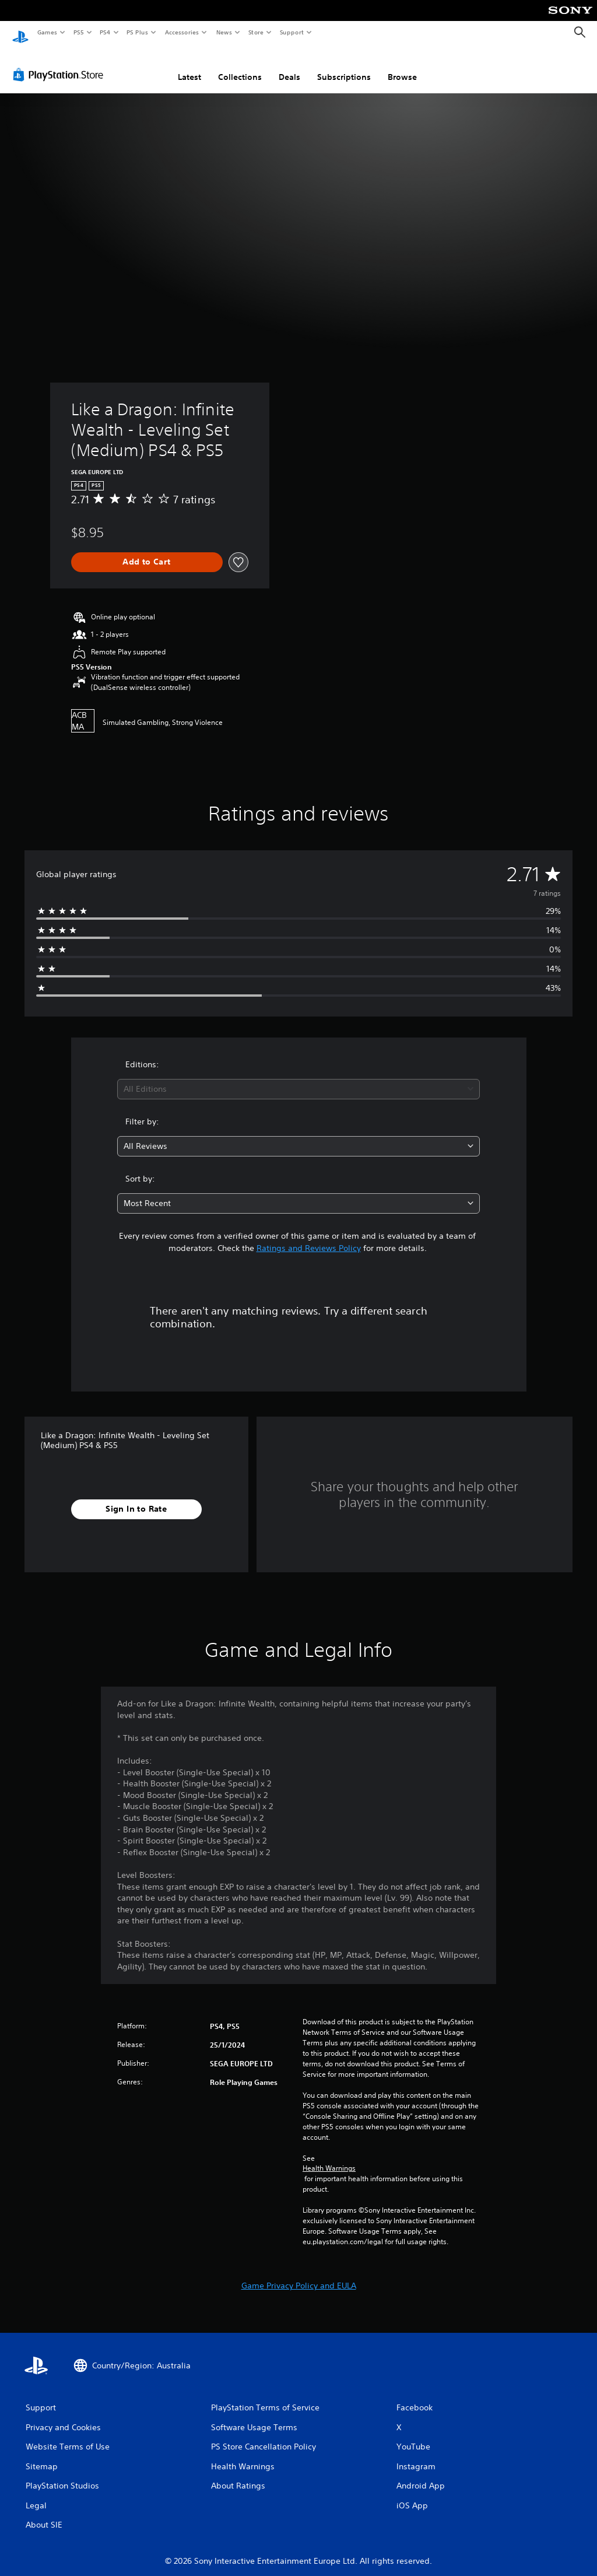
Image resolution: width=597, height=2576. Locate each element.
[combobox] (298, 1078)
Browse (402, 66)
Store (256, 32)
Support (291, 32)
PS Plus (138, 32)
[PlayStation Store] (60, 63)
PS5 (78, 32)
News (224, 32)
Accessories (181, 32)
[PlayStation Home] (20, 32)
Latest (189, 66)
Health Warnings (329, 2157)
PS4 (105, 32)
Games (47, 32)
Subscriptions (344, 66)
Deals (289, 66)
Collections (240, 66)
